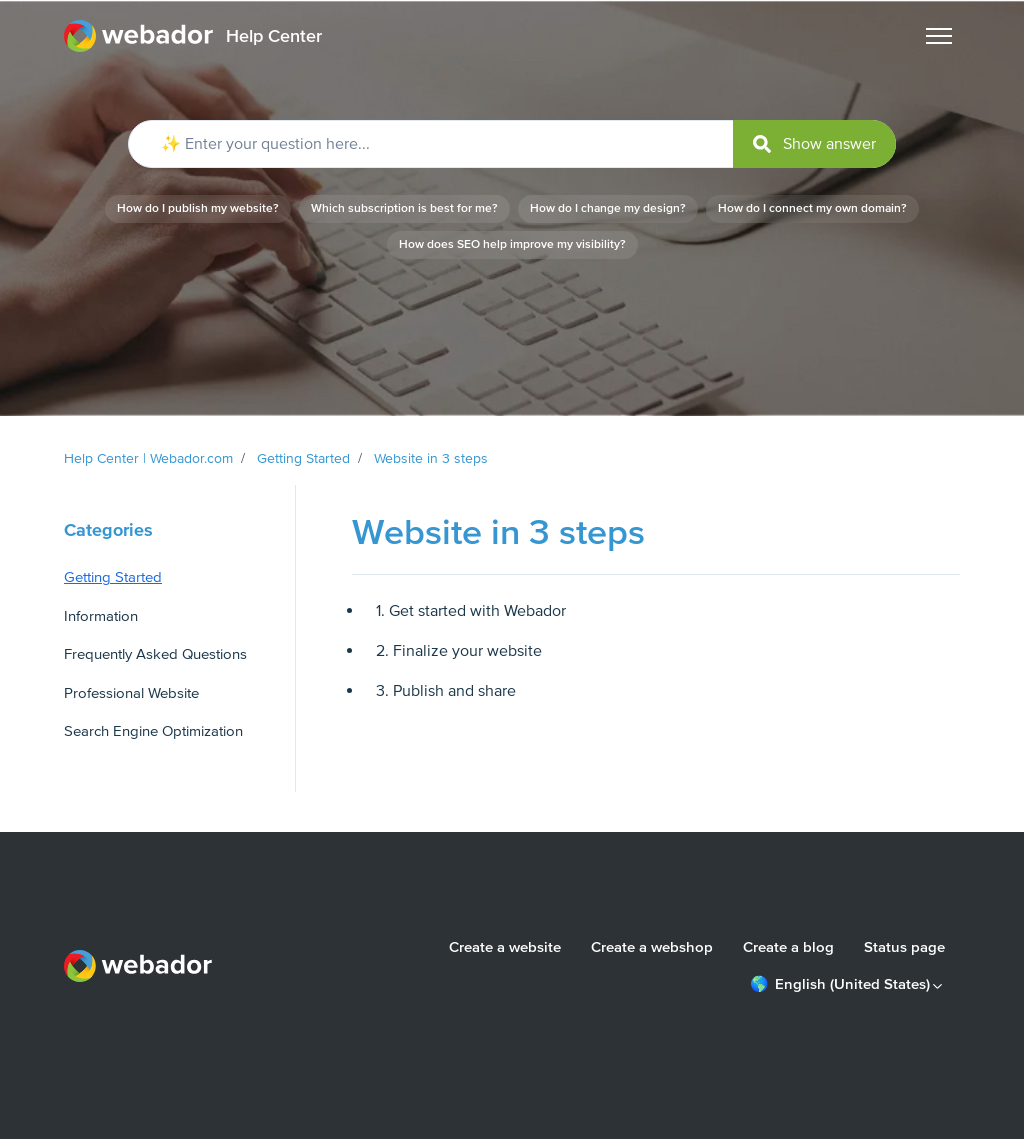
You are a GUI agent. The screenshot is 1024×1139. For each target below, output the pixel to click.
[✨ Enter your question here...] (512, 144)
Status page (904, 947)
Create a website (505, 947)
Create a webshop (652, 947)
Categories (108, 530)
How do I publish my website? (198, 208)
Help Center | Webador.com (148, 458)
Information (101, 616)
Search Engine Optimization (153, 731)
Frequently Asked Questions (155, 654)
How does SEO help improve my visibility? (512, 244)
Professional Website (131, 693)
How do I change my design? (608, 208)
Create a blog (788, 947)
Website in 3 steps (431, 458)
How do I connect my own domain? (812, 208)
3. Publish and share (446, 691)
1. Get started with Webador (471, 611)
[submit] (814, 144)
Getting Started (303, 458)
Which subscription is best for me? (404, 208)
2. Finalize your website (459, 651)
